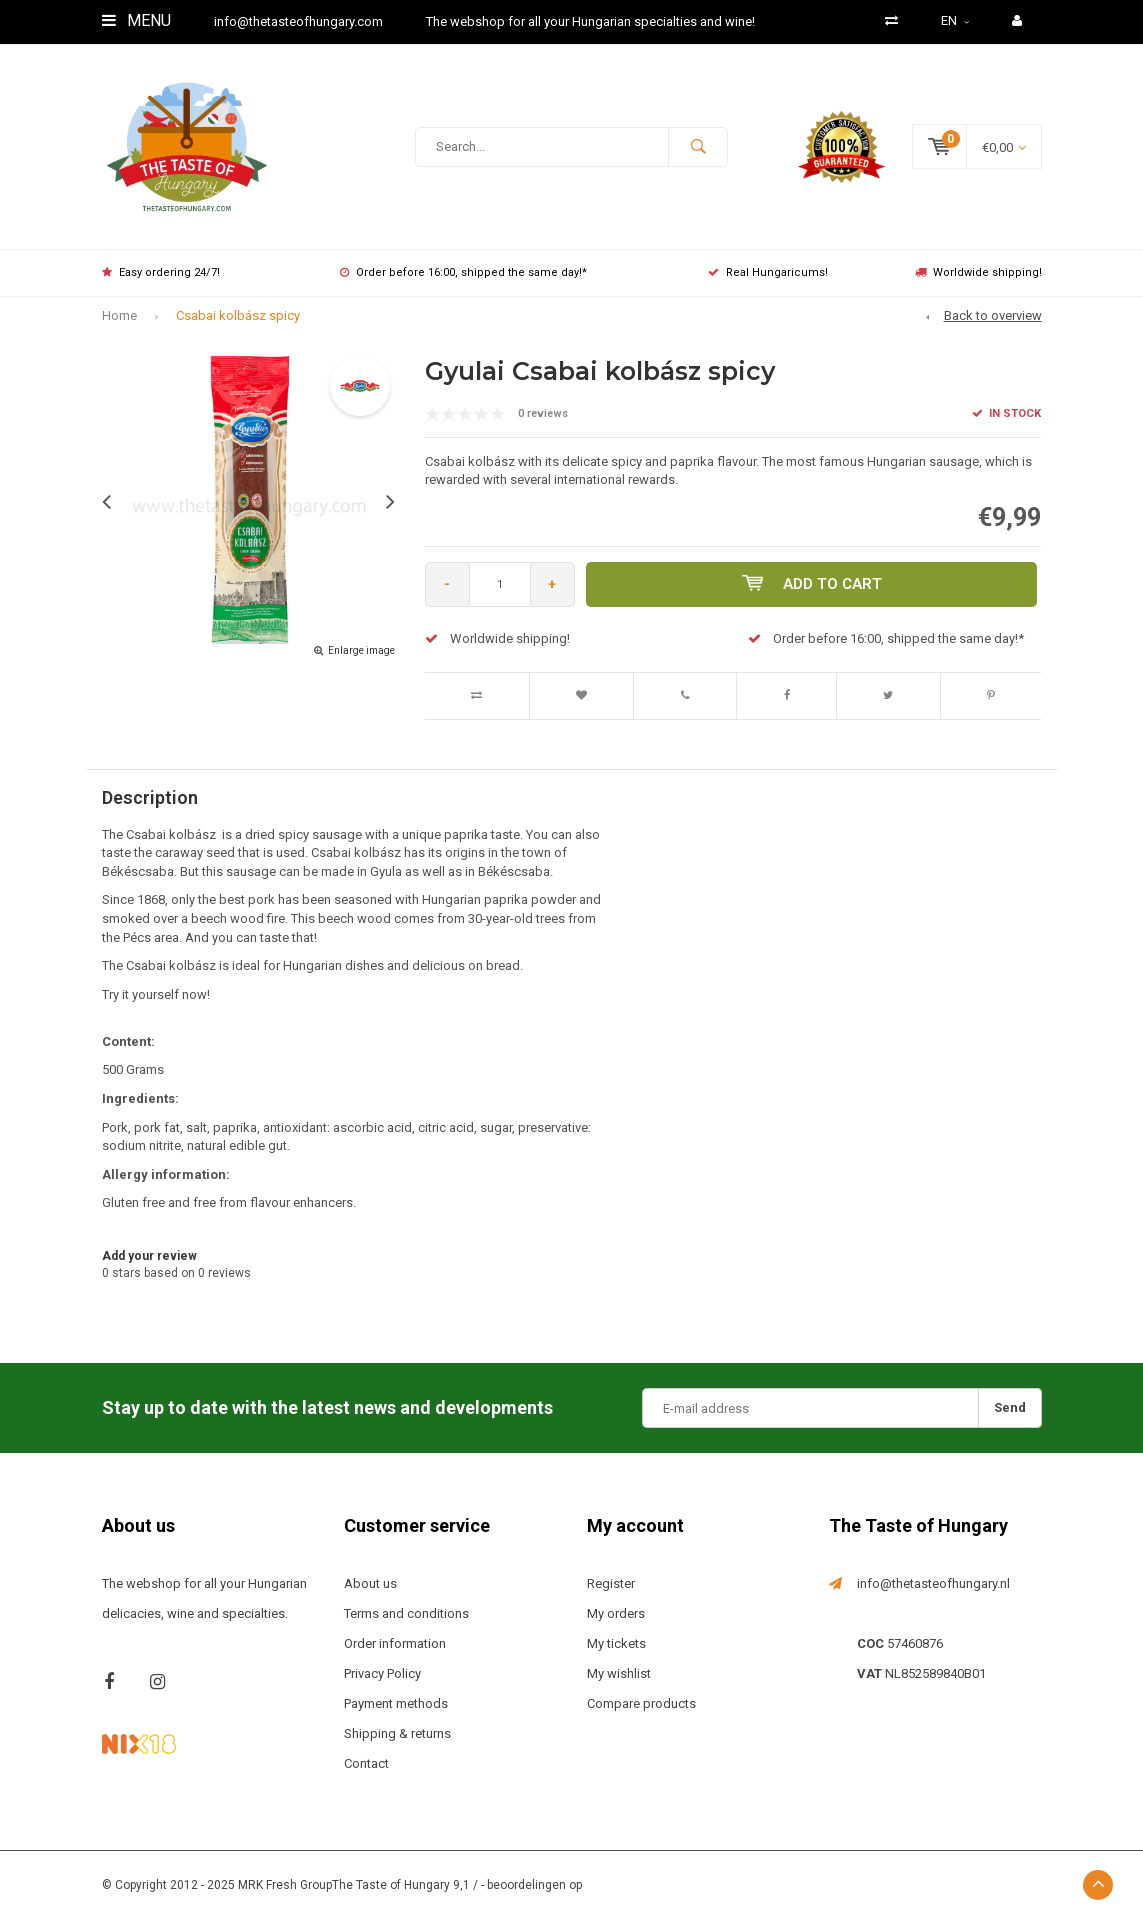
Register (611, 1583)
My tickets (616, 1643)
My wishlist (619, 1673)
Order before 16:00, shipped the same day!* (463, 272)
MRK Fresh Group (285, 1885)
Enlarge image (361, 650)
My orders (616, 1613)
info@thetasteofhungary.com (298, 21)
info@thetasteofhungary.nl (933, 1583)
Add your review (149, 1256)
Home (119, 315)
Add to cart (812, 584)
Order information (395, 1643)
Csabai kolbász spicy (238, 315)
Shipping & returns (397, 1733)
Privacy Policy (382, 1673)
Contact (366, 1763)
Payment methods (396, 1703)
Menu (136, 20)
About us (370, 1583)
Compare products (641, 1703)
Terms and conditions (406, 1613)
